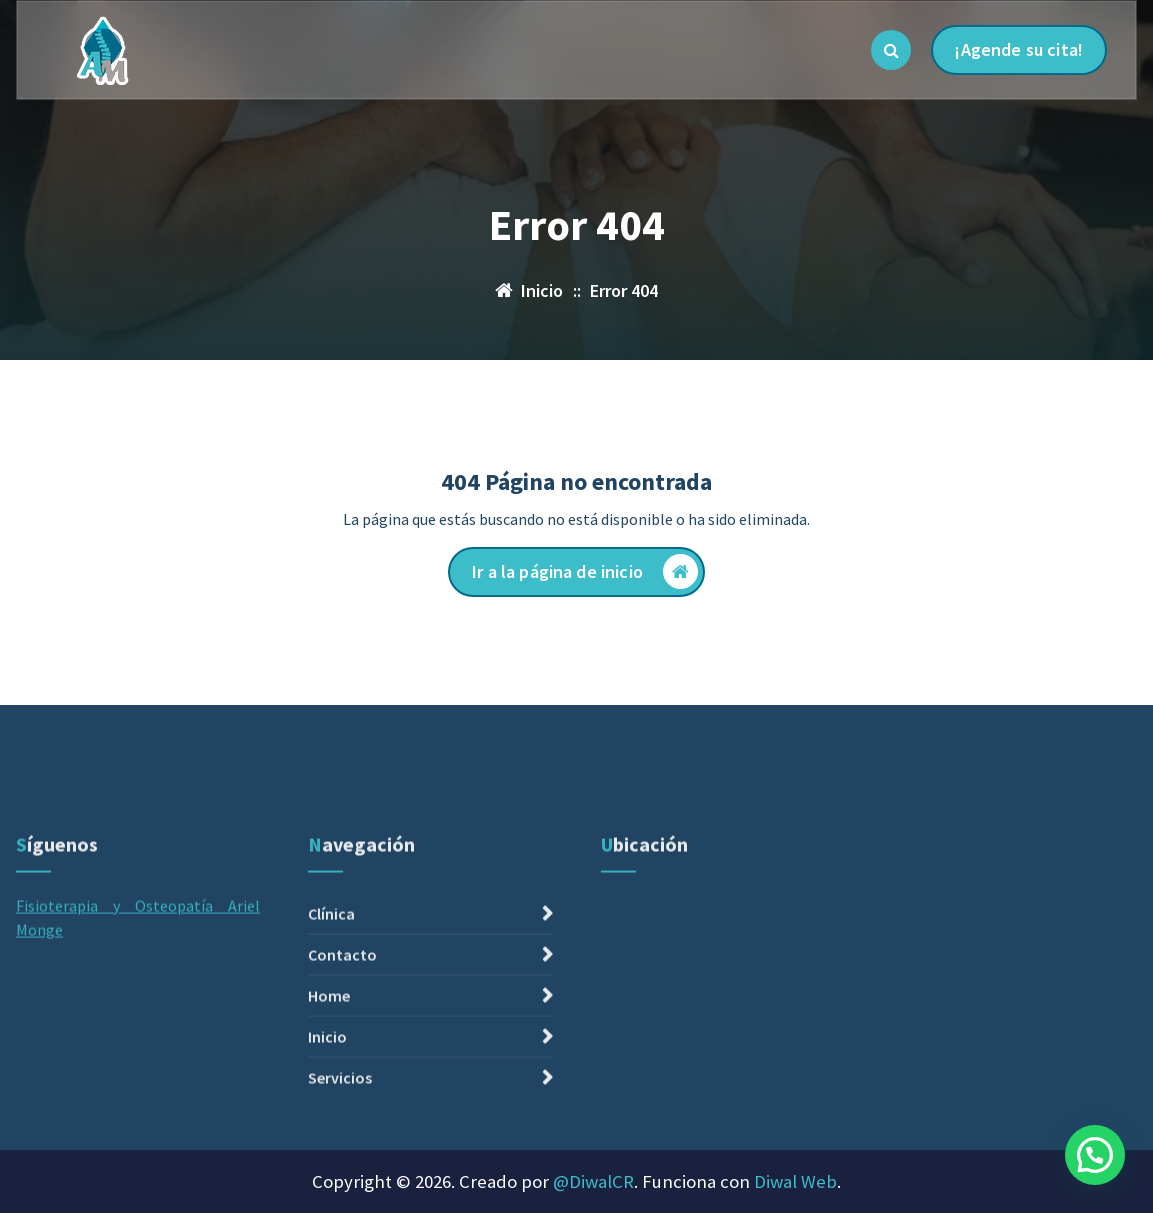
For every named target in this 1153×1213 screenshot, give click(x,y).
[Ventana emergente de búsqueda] (891, 50)
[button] (1095, 1155)
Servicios (340, 1188)
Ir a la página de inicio (585, 571)
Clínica (331, 1024)
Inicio (327, 1147)
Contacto (342, 1065)
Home (329, 1106)
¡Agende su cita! (1019, 49)
